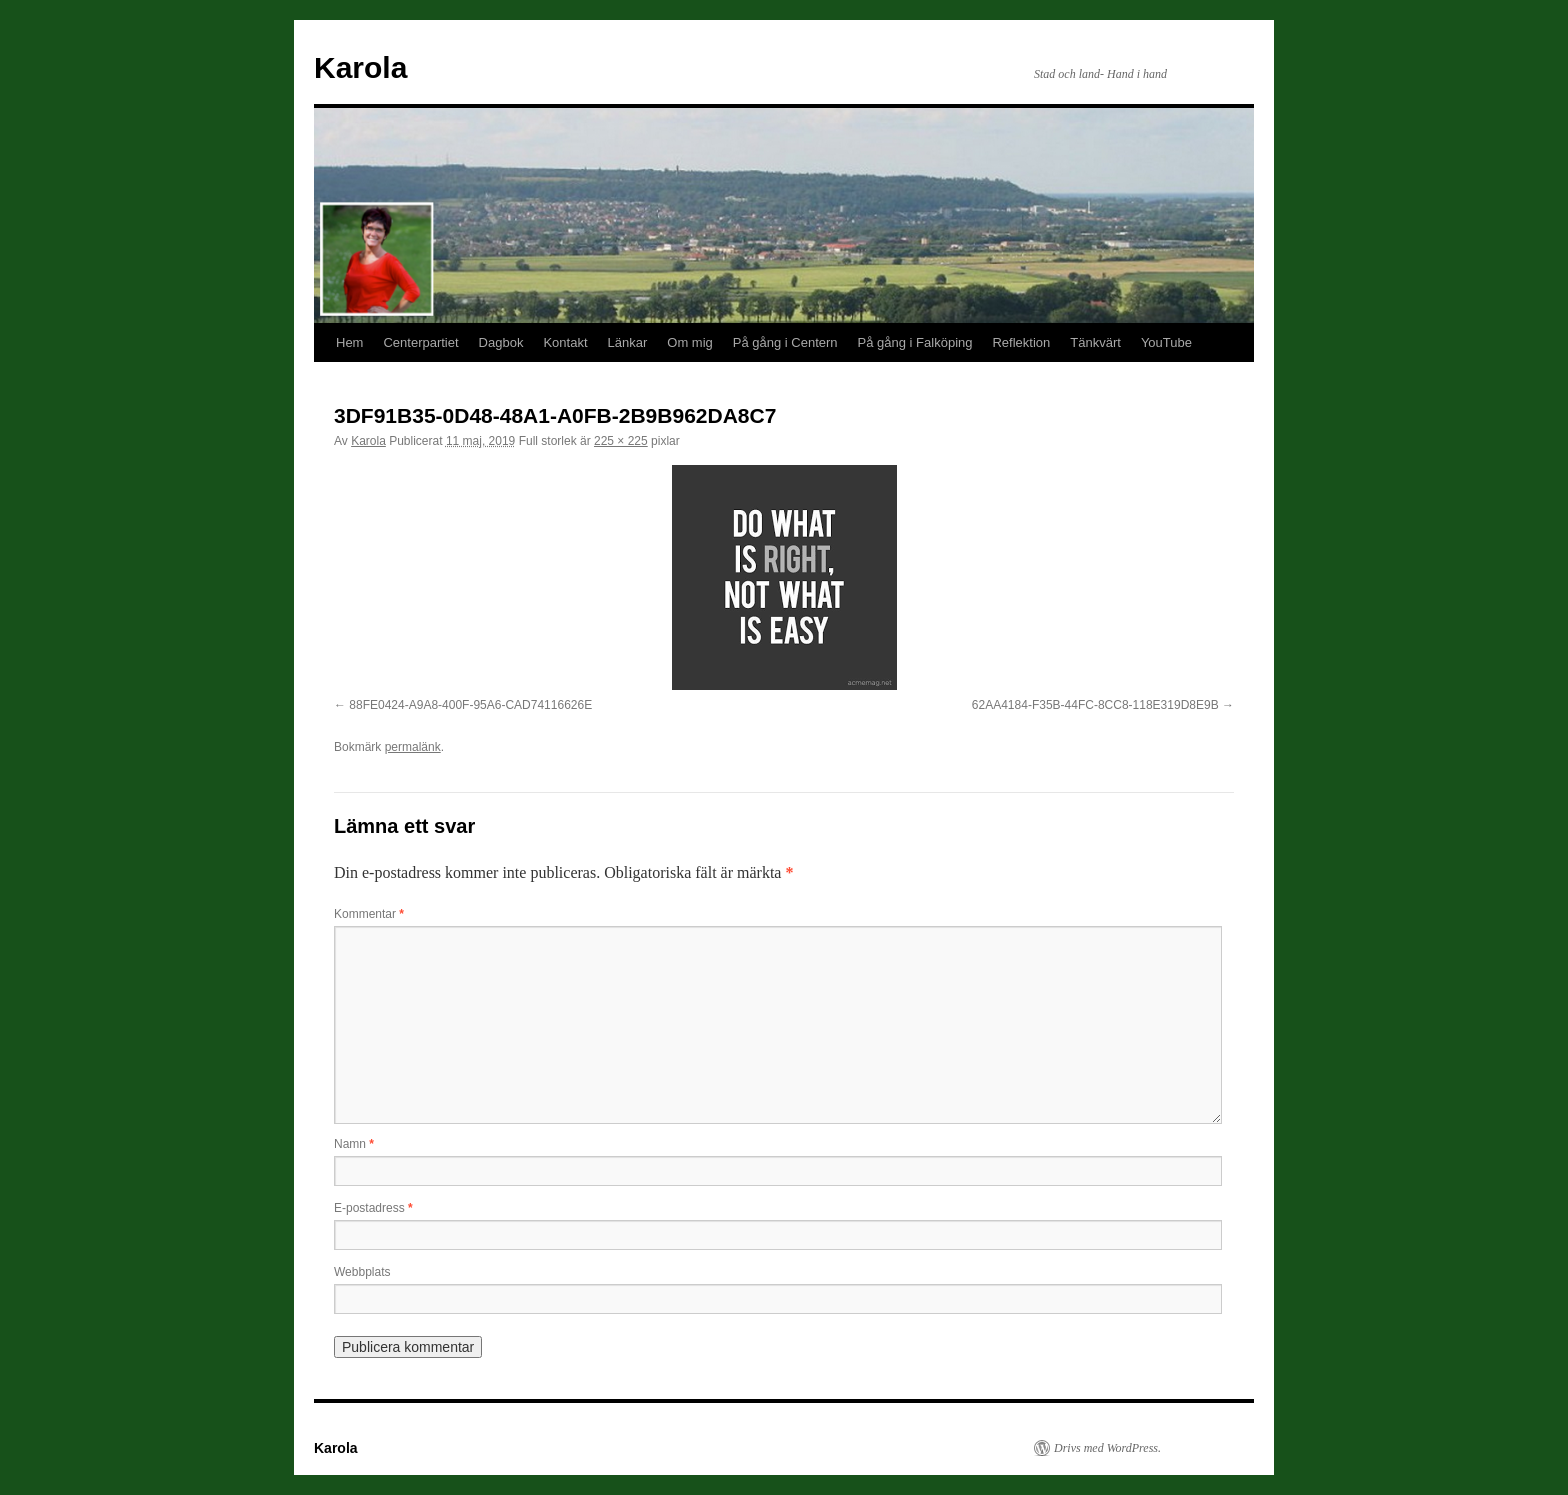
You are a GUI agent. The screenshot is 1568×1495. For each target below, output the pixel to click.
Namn (354, 1144)
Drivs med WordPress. (1107, 1448)
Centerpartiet (420, 342)
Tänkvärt (1095, 342)
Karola (360, 67)
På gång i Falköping (915, 342)
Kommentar (369, 914)
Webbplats (362, 1272)
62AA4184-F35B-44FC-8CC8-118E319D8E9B (1095, 705)
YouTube (1166, 342)
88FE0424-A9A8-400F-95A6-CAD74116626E (470, 705)
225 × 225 (621, 441)
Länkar (628, 342)
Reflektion (1021, 342)
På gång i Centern (785, 342)
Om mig (690, 342)
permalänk (413, 747)
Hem (349, 342)
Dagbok (501, 342)
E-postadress (373, 1208)
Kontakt (565, 342)
